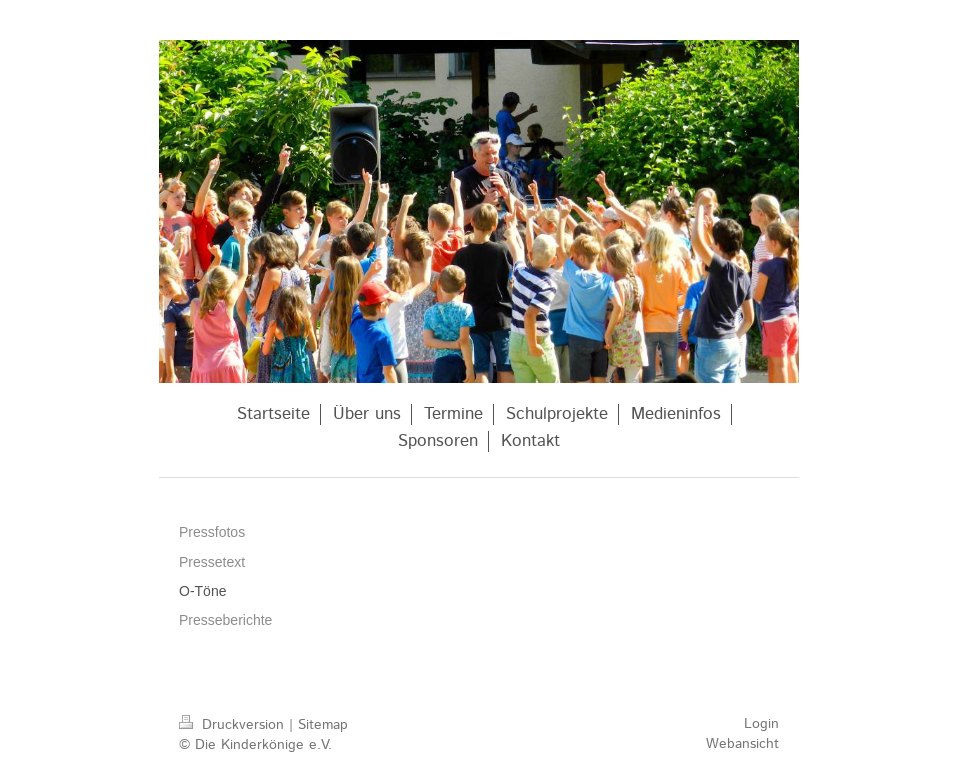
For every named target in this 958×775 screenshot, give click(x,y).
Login (761, 724)
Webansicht (742, 744)
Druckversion (234, 725)
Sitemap (323, 725)
